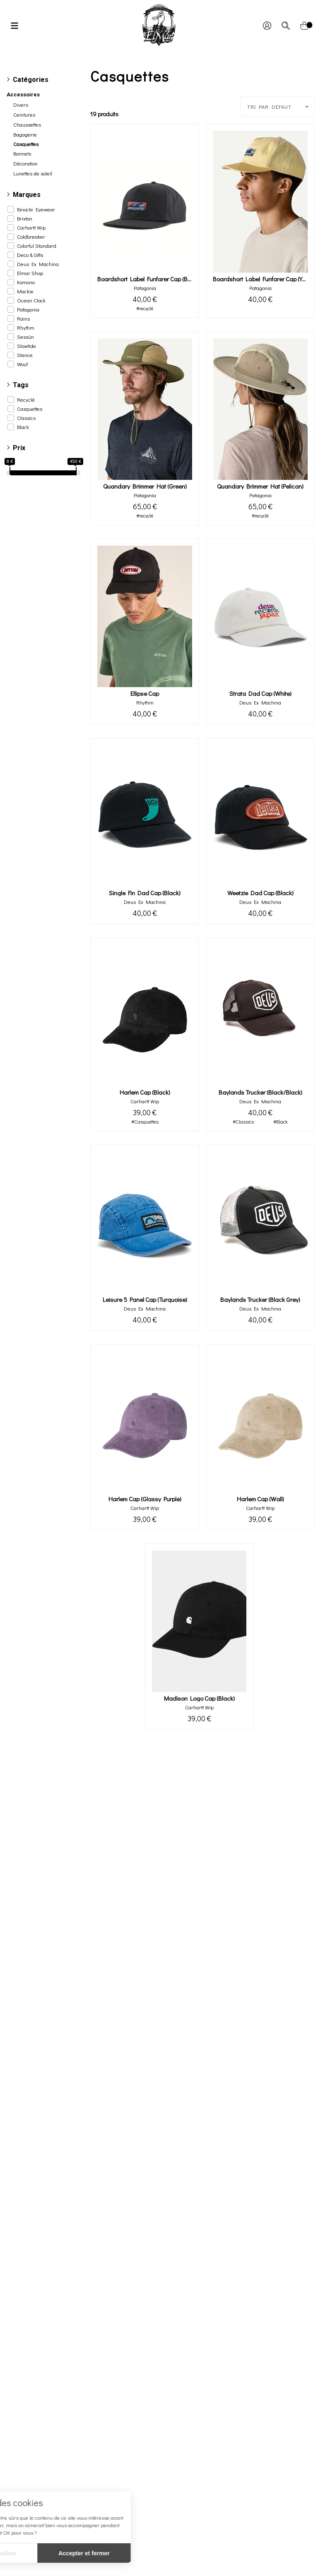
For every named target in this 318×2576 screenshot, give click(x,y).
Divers (20, 104)
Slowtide (26, 346)
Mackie (25, 291)
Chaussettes (27, 124)
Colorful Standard (36, 245)
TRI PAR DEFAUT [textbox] (269, 106)
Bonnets (22, 153)
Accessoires (23, 94)
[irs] (1, 1)
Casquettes (29, 408)
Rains (23, 318)
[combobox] (277, 106)
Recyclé (26, 399)
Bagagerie (25, 134)
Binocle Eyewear (36, 209)
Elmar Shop (30, 273)
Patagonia (28, 309)
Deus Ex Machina (38, 264)
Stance (25, 355)
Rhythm (25, 327)
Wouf (22, 364)
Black (23, 427)
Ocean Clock (31, 300)
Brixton (24, 218)
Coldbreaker (31, 236)
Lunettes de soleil (32, 173)
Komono (26, 282)
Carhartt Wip (31, 227)
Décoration (25, 163)
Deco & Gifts (30, 255)
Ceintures (24, 114)
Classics (26, 418)
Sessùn (25, 336)
